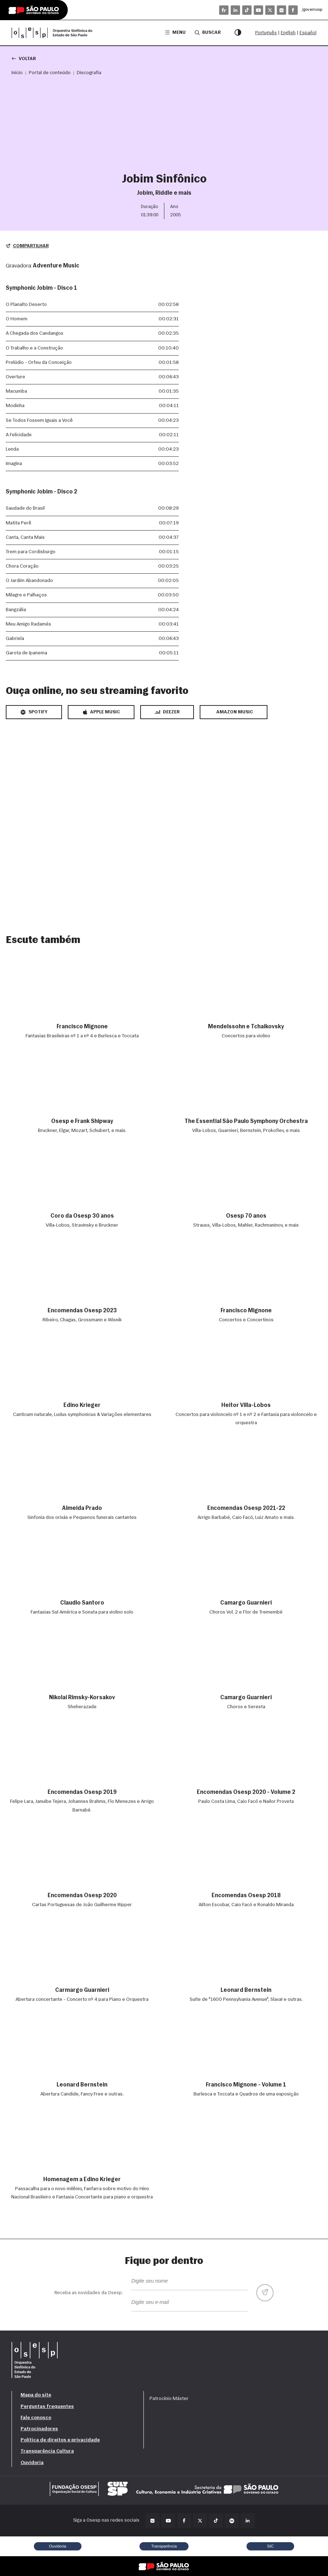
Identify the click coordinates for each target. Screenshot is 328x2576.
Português (266, 33)
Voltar (24, 58)
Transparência (164, 2546)
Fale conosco (36, 2418)
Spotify (34, 712)
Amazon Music (234, 712)
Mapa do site (36, 2395)
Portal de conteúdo (50, 73)
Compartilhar (27, 246)
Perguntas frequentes (47, 2406)
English (288, 33)
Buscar (207, 32)
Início (17, 73)
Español (308, 33)
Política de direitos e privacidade (60, 2440)
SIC (270, 2546)
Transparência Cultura (47, 2451)
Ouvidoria (32, 2463)
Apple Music (101, 712)
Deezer (167, 712)
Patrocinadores (39, 2429)
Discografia (89, 73)
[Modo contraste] (238, 32)
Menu (175, 32)
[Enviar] (265, 2292)
